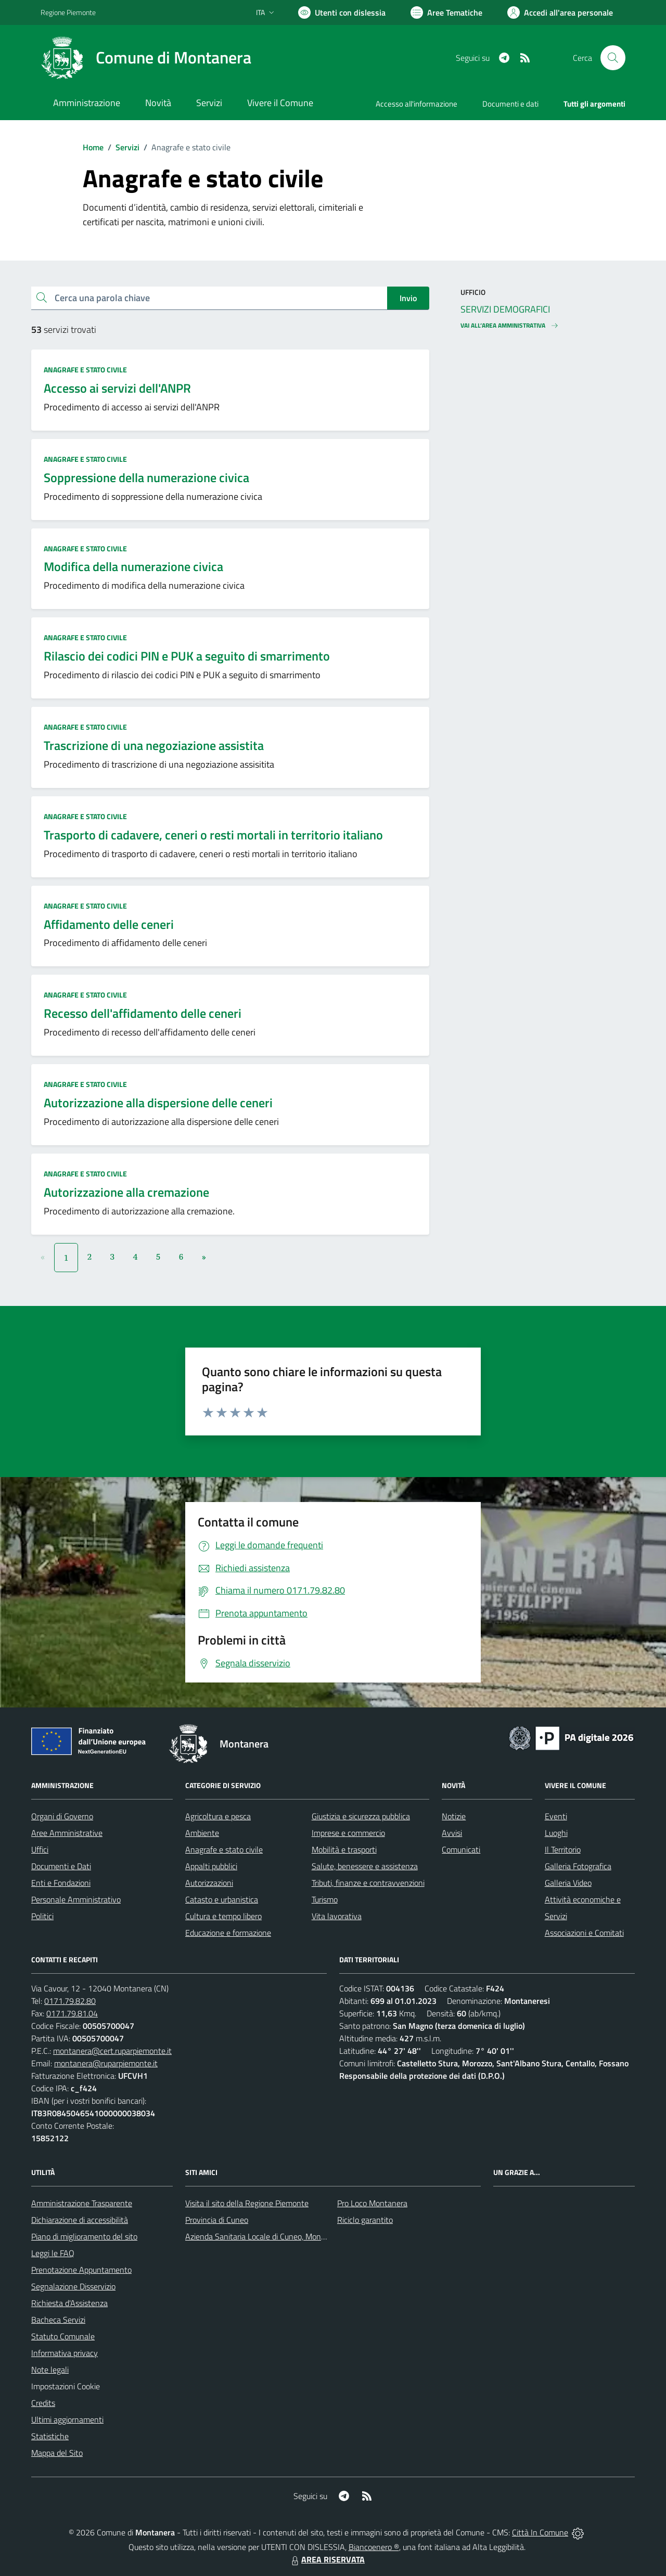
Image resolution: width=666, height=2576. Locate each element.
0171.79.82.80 (70, 2001)
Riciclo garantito (365, 2219)
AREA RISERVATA (327, 2559)
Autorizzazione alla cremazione (126, 1192)
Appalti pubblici (211, 1866)
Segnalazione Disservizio (73, 2286)
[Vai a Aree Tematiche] (446, 12)
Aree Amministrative (67, 1833)
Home (93, 147)
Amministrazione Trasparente (81, 2203)
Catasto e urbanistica (221, 1899)
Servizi (127, 147)
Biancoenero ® (374, 2547)
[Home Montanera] (146, 57)
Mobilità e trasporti (344, 1849)
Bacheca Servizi (58, 2319)
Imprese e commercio (348, 1833)
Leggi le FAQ (52, 2253)
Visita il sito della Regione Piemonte (247, 2203)
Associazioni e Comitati (584, 1932)
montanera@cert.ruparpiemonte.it (112, 2050)
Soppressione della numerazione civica (146, 477)
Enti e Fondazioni (61, 1882)
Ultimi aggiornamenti (67, 2419)
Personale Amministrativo (76, 1899)
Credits (43, 2403)
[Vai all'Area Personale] (560, 12)
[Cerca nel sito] (612, 57)
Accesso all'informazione (416, 104)
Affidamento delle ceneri (109, 924)
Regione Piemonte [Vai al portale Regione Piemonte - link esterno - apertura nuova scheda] (68, 12)
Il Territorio (563, 1849)
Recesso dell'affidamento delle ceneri (142, 1013)
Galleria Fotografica (578, 1866)
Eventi (556, 1816)
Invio (408, 298)
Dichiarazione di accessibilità (79, 2219)
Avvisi (452, 1833)
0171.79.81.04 (72, 2013)
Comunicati (461, 1849)
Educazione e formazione (228, 1932)
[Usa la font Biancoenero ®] (342, 12)
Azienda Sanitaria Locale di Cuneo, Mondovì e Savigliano (282, 2236)
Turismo (325, 1899)
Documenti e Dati (61, 1866)
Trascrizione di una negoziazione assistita (154, 745)
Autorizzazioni (209, 1882)
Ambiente (202, 1833)
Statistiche (50, 2436)
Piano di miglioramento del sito (84, 2236)
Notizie (454, 1816)
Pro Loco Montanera (372, 2203)
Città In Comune (540, 2532)
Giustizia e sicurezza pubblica (361, 1816)
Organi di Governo (62, 1816)
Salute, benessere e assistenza (365, 1866)
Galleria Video (568, 1882)
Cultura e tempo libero (223, 1916)
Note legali (50, 2369)
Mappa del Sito (57, 2452)
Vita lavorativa (337, 1916)
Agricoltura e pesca (218, 1816)
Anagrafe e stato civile (85, 369)
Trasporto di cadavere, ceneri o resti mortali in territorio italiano (213, 834)
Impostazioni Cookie (65, 2386)
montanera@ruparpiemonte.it (106, 2063)
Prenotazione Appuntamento (81, 2269)
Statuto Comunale (63, 2336)
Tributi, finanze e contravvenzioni (368, 1882)
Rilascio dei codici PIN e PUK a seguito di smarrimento (187, 655)
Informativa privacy (64, 2353)
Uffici (39, 1849)
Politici (42, 1916)
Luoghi (556, 1833)
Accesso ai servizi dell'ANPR (117, 388)
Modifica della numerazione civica (133, 566)
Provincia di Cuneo (216, 2219)
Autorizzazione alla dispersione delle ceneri (158, 1102)
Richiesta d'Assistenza (69, 2303)
